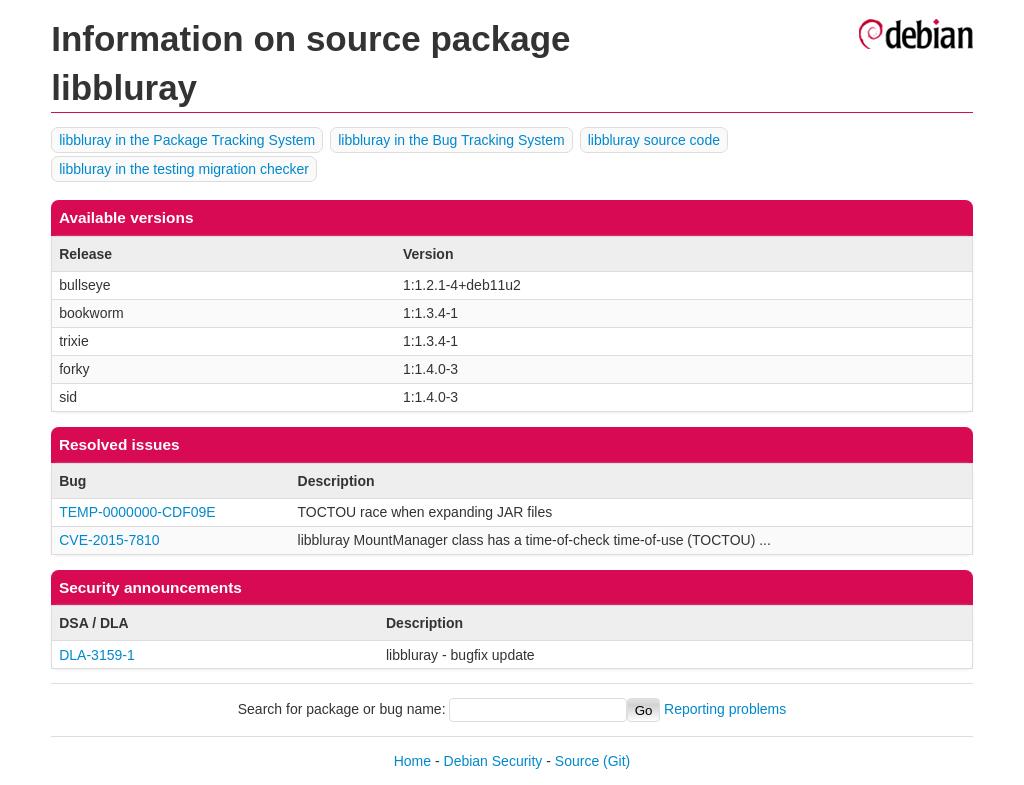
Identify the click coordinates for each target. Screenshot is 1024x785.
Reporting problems (725, 710)
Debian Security (493, 761)
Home (412, 761)
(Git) (616, 761)
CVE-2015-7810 (109, 540)
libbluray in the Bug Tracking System (451, 140)
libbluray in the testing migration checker (184, 169)
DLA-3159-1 (97, 655)
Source (577, 761)
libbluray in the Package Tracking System (187, 140)
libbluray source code (654, 140)
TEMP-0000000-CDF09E (137, 512)
